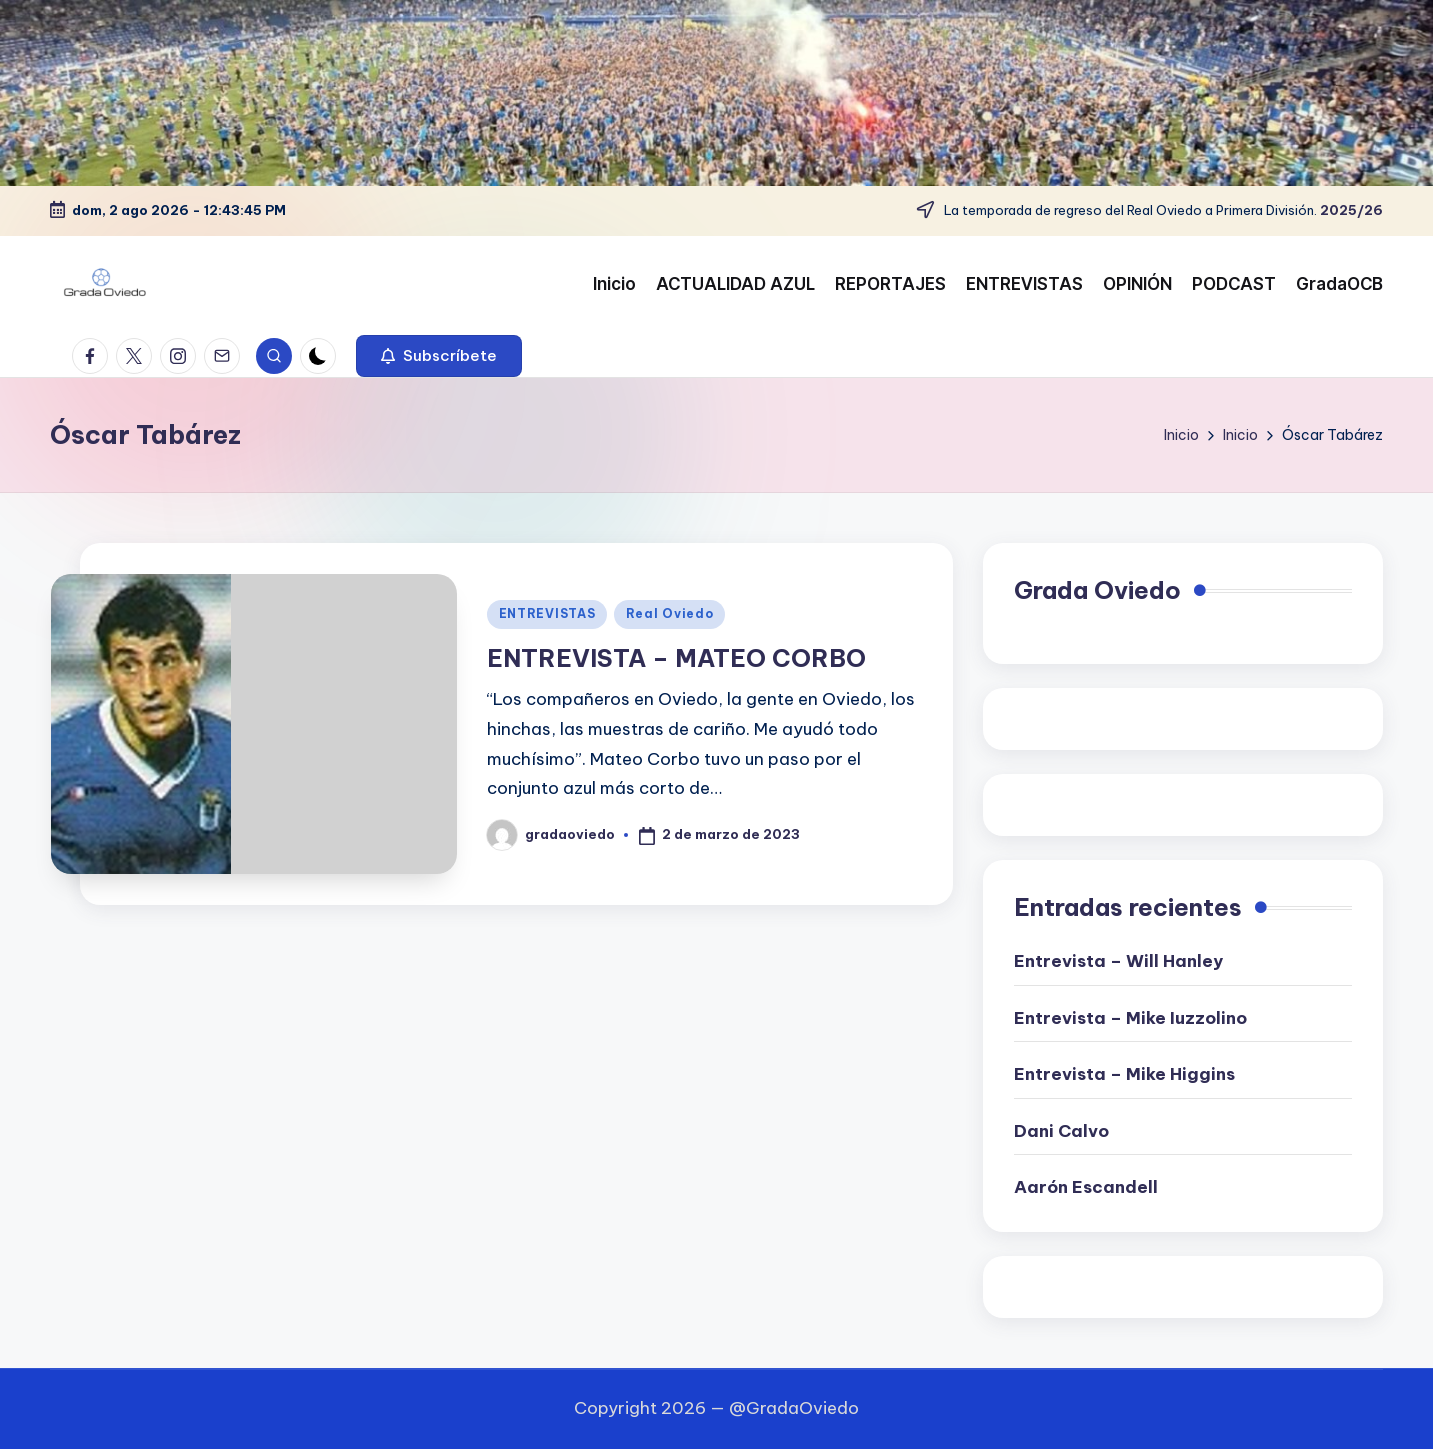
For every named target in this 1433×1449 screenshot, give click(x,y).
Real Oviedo (669, 613)
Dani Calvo (1061, 1131)
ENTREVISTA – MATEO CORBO (676, 658)
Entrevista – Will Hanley (1118, 961)
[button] (439, 356)
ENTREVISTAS (547, 613)
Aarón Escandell (1086, 1187)
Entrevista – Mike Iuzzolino (1130, 1018)
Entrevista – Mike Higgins (1124, 1074)
